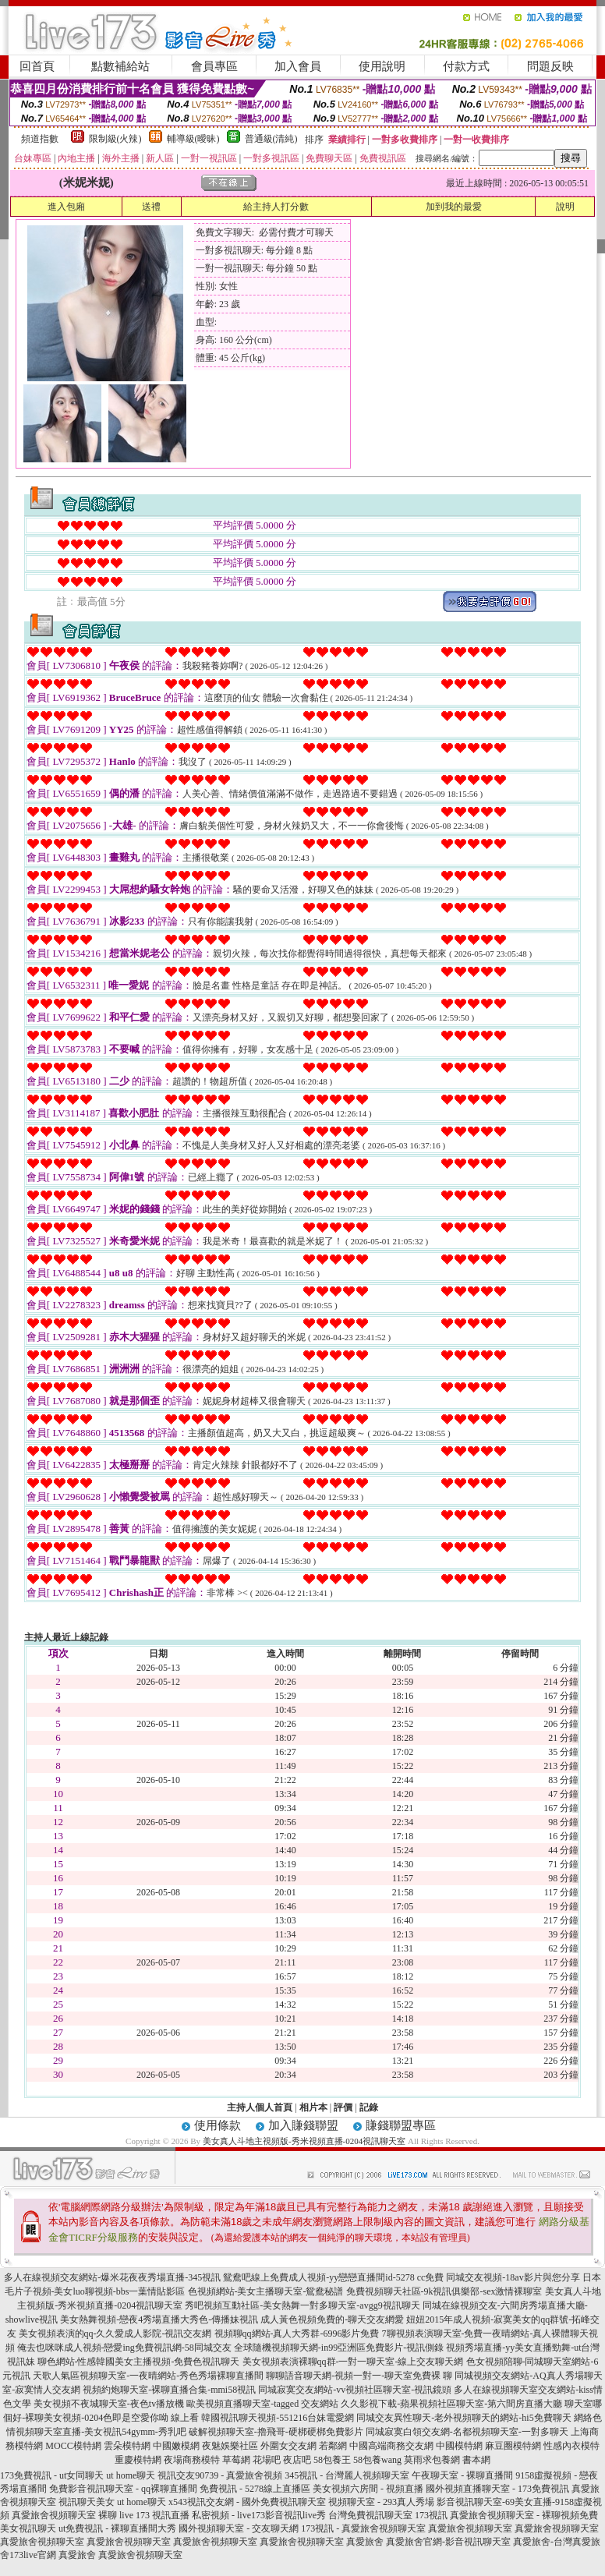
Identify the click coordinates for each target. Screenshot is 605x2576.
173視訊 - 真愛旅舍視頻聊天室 (363, 2528)
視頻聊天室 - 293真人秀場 (381, 2501)
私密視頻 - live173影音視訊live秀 (259, 2515)
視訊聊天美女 (86, 2501)
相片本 (313, 2107)
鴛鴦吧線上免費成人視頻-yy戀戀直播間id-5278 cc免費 (333, 2277)
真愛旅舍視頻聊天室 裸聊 (64, 2515)
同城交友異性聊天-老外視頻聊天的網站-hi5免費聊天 (463, 2417)
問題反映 (550, 66)
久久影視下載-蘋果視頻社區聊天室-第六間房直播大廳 (451, 2403)
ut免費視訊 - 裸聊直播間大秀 (117, 2528)
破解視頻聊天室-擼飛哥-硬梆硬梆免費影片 (276, 2431)
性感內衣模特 (571, 2445)
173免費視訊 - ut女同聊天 (52, 2475)
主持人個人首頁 (259, 2107)
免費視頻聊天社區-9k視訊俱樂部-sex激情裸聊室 (444, 2291)
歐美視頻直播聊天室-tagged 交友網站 (262, 2403)
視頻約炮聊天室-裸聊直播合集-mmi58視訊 (169, 2389)
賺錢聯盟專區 (401, 2125)
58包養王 (332, 2459)
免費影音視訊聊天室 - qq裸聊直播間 (123, 2488)
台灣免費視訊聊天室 (370, 2515)
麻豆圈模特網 (513, 2445)
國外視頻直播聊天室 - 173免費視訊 (497, 2488)
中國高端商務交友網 (391, 2445)
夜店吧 (297, 2459)
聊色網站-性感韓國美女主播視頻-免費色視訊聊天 (138, 2361)
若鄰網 (333, 2445)
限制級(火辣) (115, 138)
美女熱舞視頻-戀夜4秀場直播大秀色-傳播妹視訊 (159, 2319)
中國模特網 (459, 2445)
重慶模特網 (138, 2459)
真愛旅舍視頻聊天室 (470, 2528)
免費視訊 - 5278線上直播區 (255, 2488)
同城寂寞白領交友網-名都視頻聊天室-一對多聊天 (467, 2431)
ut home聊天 (130, 2475)
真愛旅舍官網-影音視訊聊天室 (448, 2541)
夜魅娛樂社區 (230, 2445)
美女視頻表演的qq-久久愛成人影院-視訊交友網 (115, 2333)
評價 (343, 2107)
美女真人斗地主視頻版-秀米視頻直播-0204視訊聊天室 (304, 2141)
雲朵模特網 (127, 2445)
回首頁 (37, 66)
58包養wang (377, 2459)
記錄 (368, 2107)
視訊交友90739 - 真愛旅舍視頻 (219, 2475)
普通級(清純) (271, 138)
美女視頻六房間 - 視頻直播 (368, 2488)
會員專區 (214, 66)
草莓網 (236, 2459)
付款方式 (466, 66)
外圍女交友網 (288, 2445)
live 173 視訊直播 (154, 2515)
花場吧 (267, 2459)
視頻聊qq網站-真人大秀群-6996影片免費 (297, 2333)
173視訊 (431, 2515)
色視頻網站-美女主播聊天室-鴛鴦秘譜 (266, 2291)
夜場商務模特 (192, 2459)
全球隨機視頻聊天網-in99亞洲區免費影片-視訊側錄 (339, 2347)
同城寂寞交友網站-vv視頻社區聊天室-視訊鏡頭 (354, 2389)
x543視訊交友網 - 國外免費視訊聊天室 (247, 2501)
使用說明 (382, 66)
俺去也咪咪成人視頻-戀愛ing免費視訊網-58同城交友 (124, 2347)
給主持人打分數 (276, 206)
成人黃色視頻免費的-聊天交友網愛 (332, 2319)
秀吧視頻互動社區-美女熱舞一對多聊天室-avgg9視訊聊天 (302, 2305)
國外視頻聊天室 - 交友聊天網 (239, 2528)
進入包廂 (66, 206)
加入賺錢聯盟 (303, 2125)
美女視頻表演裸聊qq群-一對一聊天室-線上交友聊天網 (353, 2361)
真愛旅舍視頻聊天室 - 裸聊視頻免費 (524, 2515)
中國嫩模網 (176, 2445)
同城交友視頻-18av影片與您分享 (512, 2277)
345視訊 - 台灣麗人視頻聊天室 (347, 2475)
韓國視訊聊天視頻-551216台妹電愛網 (277, 2417)
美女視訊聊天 (28, 2528)
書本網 (476, 2459)
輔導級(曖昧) (193, 138)
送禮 (151, 206)
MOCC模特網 (73, 2445)
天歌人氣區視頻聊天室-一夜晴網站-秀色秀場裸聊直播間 (148, 2375)
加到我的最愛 (454, 206)
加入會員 (297, 66)
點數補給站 (120, 66)
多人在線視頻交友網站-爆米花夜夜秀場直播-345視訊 (112, 2277)
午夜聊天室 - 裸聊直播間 (462, 2475)
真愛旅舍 (365, 2541)
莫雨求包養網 (432, 2459)
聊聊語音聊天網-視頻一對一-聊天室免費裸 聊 (359, 2375)
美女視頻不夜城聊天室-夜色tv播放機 (109, 2403)
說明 (565, 206)
